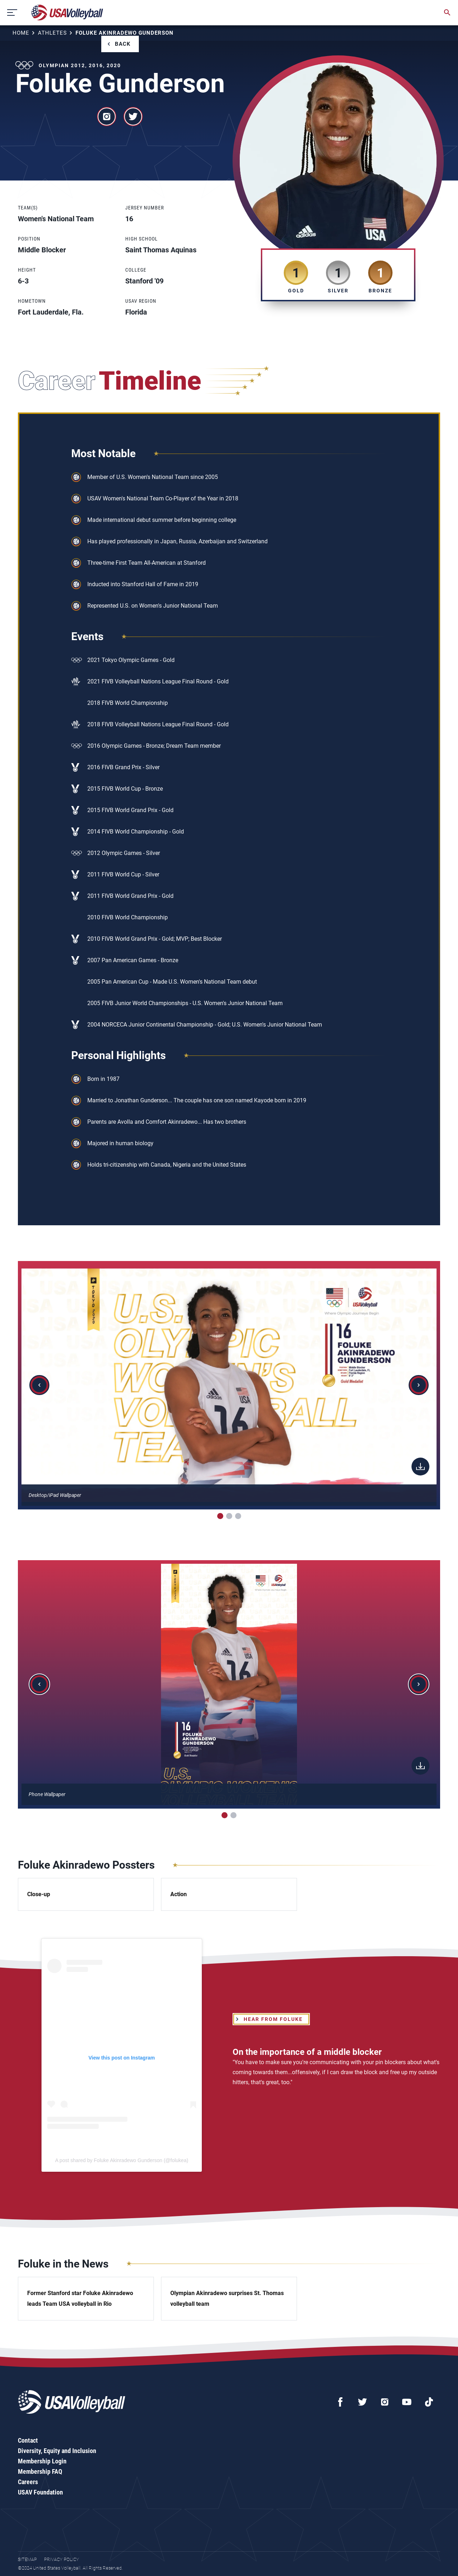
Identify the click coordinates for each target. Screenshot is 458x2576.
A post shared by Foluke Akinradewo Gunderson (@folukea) (121, 2160)
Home (21, 33)
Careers (28, 2482)
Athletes (52, 33)
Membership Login (42, 2461)
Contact (28, 2440)
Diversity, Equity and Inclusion (57, 2450)
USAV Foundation (40, 2492)
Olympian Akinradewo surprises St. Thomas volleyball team (227, 2298)
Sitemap (27, 2559)
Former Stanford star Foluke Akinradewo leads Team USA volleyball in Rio (80, 2298)
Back (123, 44)
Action (178, 1894)
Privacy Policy (61, 2559)
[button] (39, 1385)
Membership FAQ (40, 2471)
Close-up (38, 1894)
